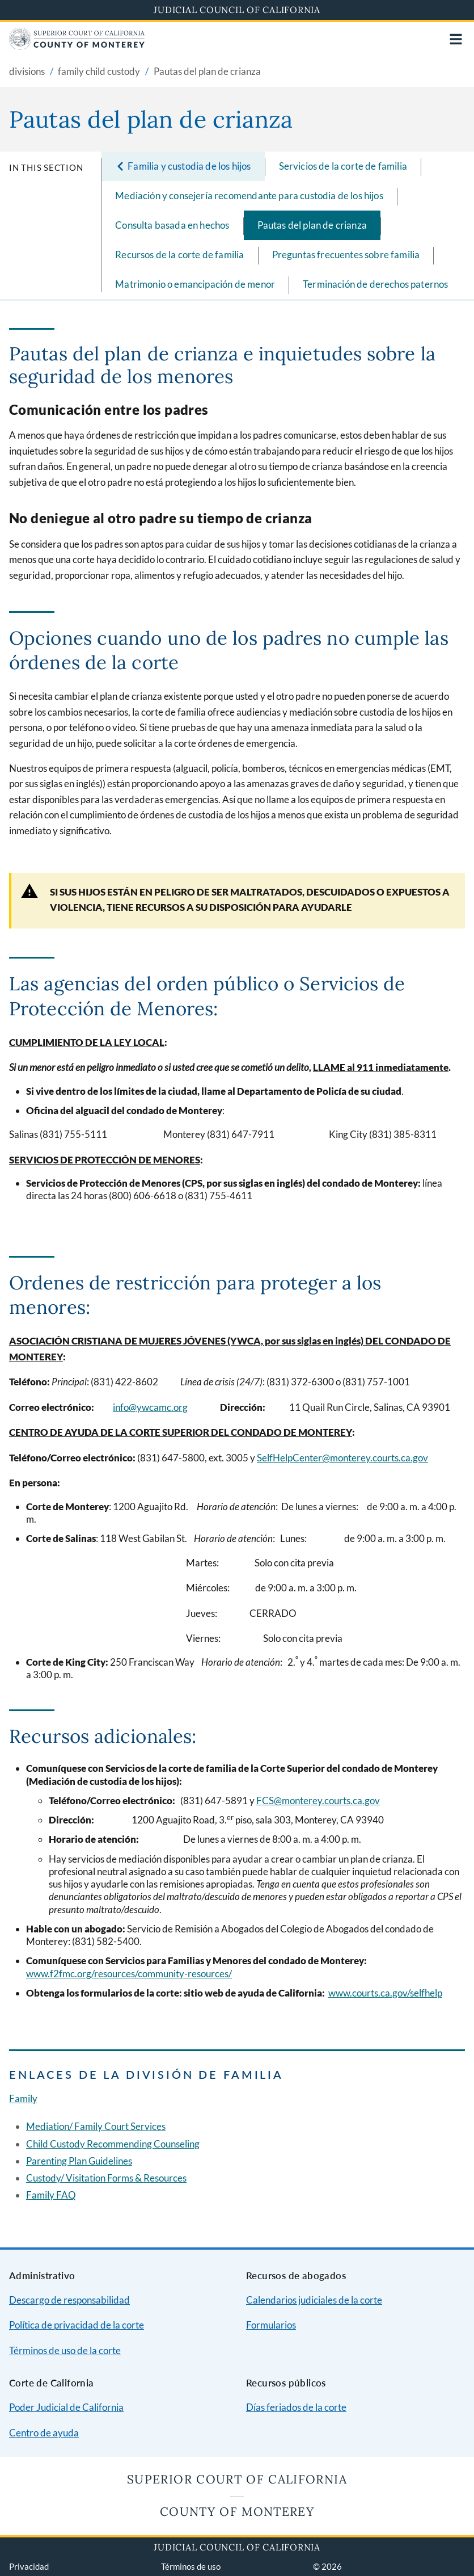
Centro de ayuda (44, 2433)
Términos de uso (191, 2566)
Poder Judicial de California (66, 2407)
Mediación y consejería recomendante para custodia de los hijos (249, 195)
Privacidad (29, 2566)
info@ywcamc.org (150, 1407)
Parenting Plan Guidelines (79, 2161)
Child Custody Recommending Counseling (113, 2144)
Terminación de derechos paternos (375, 284)
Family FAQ (51, 2195)
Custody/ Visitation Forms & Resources (106, 2178)
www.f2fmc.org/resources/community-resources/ (129, 1974)
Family (23, 2098)
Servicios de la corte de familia (343, 166)
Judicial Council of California (237, 9)
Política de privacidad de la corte (76, 2325)
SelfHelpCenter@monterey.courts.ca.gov (342, 1458)
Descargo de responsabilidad (69, 2300)
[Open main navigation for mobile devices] (455, 39)
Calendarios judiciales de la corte (314, 2300)
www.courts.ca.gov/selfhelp (385, 1993)
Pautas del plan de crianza (312, 225)
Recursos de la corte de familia (179, 254)
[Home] (77, 46)
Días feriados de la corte (296, 2407)
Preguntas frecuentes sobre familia (346, 254)
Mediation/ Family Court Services (96, 2126)
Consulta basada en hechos (172, 225)
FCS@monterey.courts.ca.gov (318, 1800)
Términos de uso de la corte (65, 2350)
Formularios (271, 2325)
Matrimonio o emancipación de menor (195, 284)
